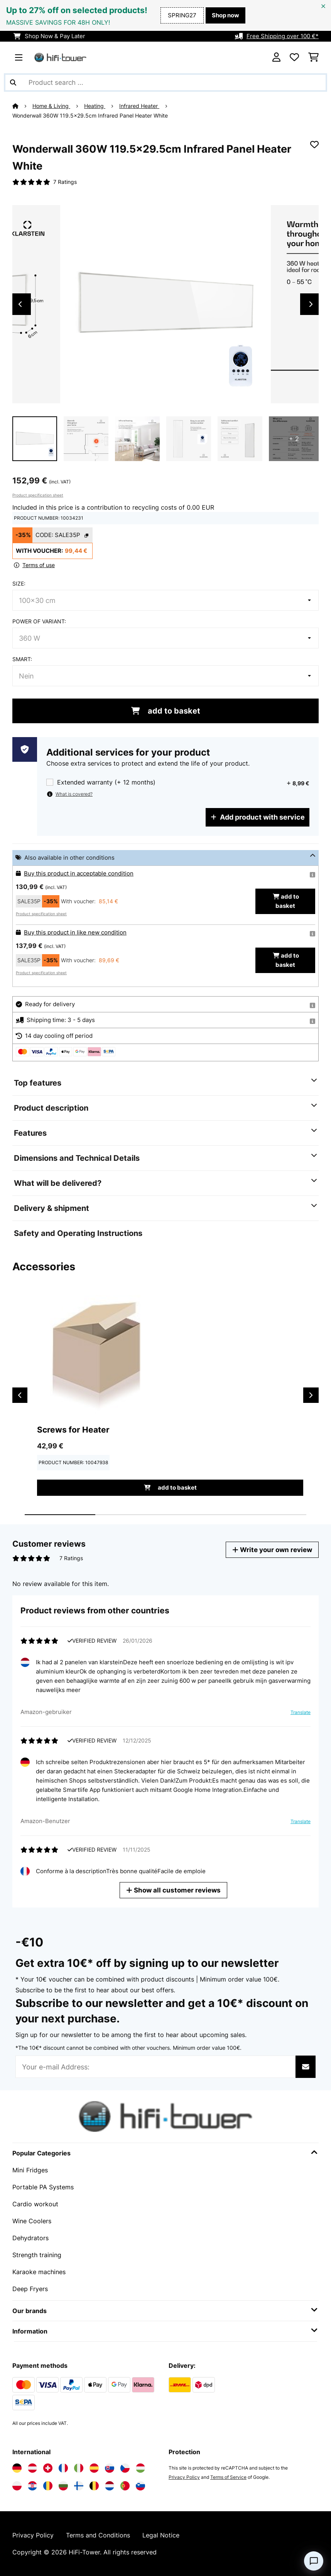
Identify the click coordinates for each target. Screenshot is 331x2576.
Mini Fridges (30, 2170)
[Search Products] (165, 82)
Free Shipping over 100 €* (283, 36)
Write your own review (272, 1550)
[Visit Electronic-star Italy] (78, 2468)
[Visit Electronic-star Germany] (17, 2468)
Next (311, 304)
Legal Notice (160, 2535)
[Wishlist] (294, 57)
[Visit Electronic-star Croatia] (32, 2485)
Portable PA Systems (43, 2187)
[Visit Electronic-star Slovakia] (109, 2468)
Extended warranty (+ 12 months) (106, 782)
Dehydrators (30, 2238)
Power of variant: (39, 621)
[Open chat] (313, 2561)
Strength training (36, 2255)
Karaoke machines (39, 2272)
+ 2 (294, 439)
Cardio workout (35, 2204)
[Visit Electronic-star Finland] (78, 2485)
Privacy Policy (184, 2477)
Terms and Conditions (98, 2535)
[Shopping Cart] (313, 57)
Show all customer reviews (175, 1890)
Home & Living (51, 106)
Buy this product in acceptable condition (78, 873)
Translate (299, 1713)
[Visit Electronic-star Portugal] (125, 2485)
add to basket (165, 711)
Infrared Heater (139, 106)
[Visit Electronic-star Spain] (94, 2468)
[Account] (276, 57)
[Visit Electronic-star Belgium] (94, 2485)
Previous (20, 304)
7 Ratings (65, 182)
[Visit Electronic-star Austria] (32, 2468)
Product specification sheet (37, 495)
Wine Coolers (31, 2221)
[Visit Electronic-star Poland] (17, 2485)
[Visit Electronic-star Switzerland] (47, 2468)
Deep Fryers (30, 2289)
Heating (94, 106)
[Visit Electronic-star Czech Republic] (125, 2468)
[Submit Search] (13, 82)
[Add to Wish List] (314, 144)
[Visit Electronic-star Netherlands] (109, 2485)
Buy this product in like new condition (75, 932)
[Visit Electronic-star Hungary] (140, 2468)
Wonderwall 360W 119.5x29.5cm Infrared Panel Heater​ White (90, 116)
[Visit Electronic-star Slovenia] (140, 2485)
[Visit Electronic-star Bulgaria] (63, 2485)
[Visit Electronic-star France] (63, 2468)
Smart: (22, 659)
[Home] (22, 106)
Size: (18, 584)
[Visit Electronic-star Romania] (47, 2485)
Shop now (225, 15)
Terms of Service (228, 2477)
